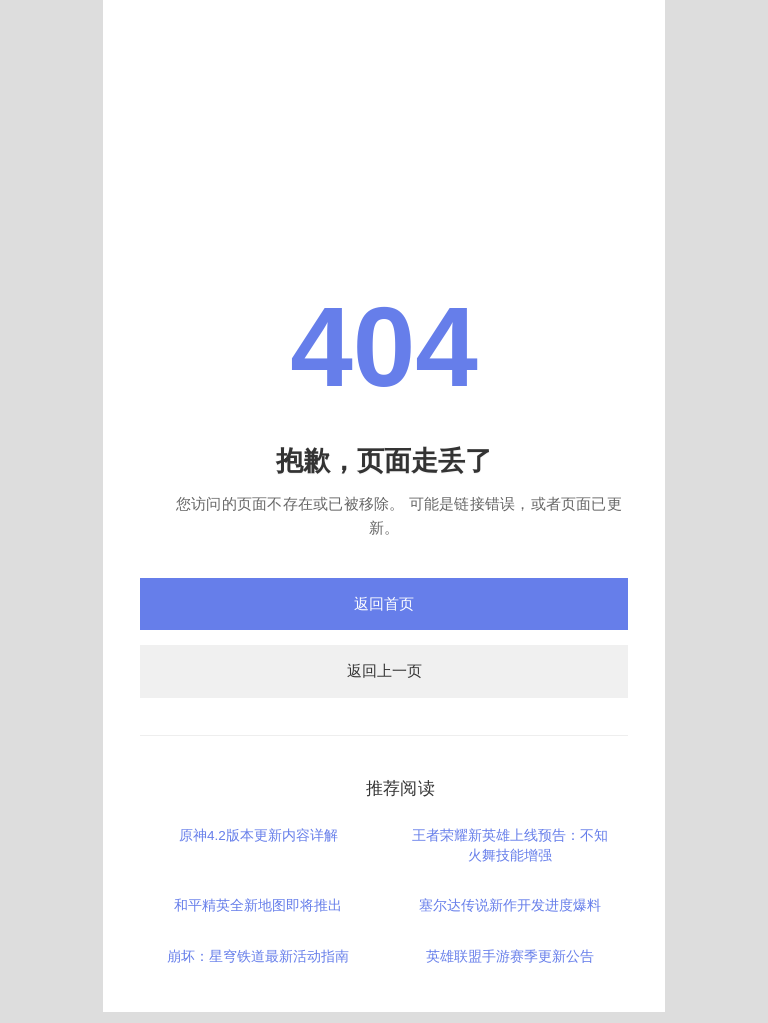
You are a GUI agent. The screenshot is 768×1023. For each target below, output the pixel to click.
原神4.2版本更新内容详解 (258, 835)
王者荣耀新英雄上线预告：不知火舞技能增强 (510, 845)
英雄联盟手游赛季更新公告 (510, 956)
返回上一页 (384, 670)
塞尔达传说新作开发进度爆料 (510, 905)
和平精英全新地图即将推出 (258, 905)
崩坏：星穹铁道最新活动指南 (258, 956)
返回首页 (384, 603)
